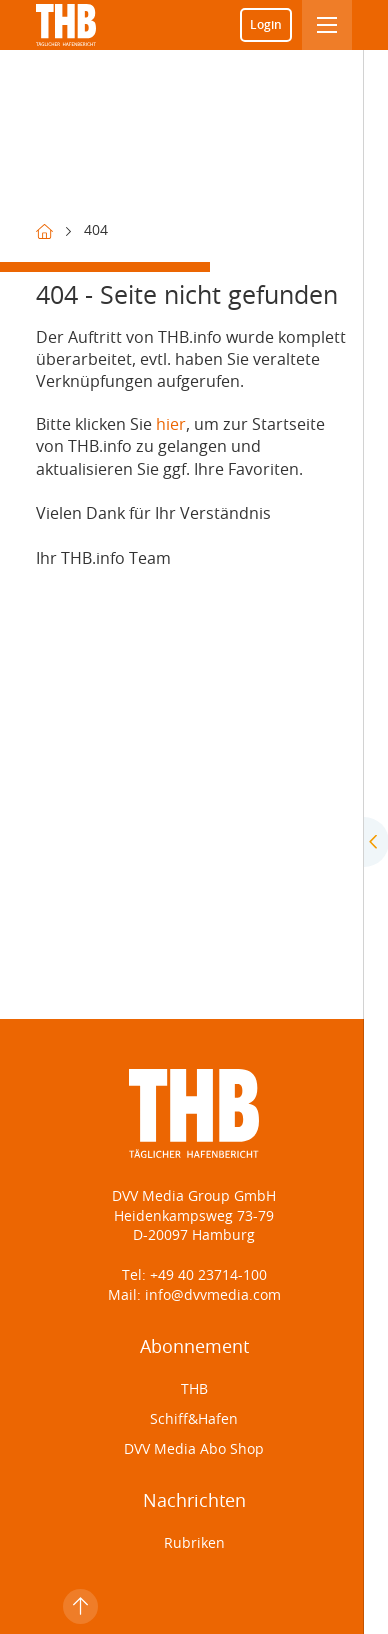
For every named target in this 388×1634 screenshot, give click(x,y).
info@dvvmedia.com (211, 1296)
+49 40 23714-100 (208, 1276)
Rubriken (194, 1544)
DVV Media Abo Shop (194, 1450)
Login (266, 25)
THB (194, 1390)
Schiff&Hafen (194, 1420)
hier (171, 425)
